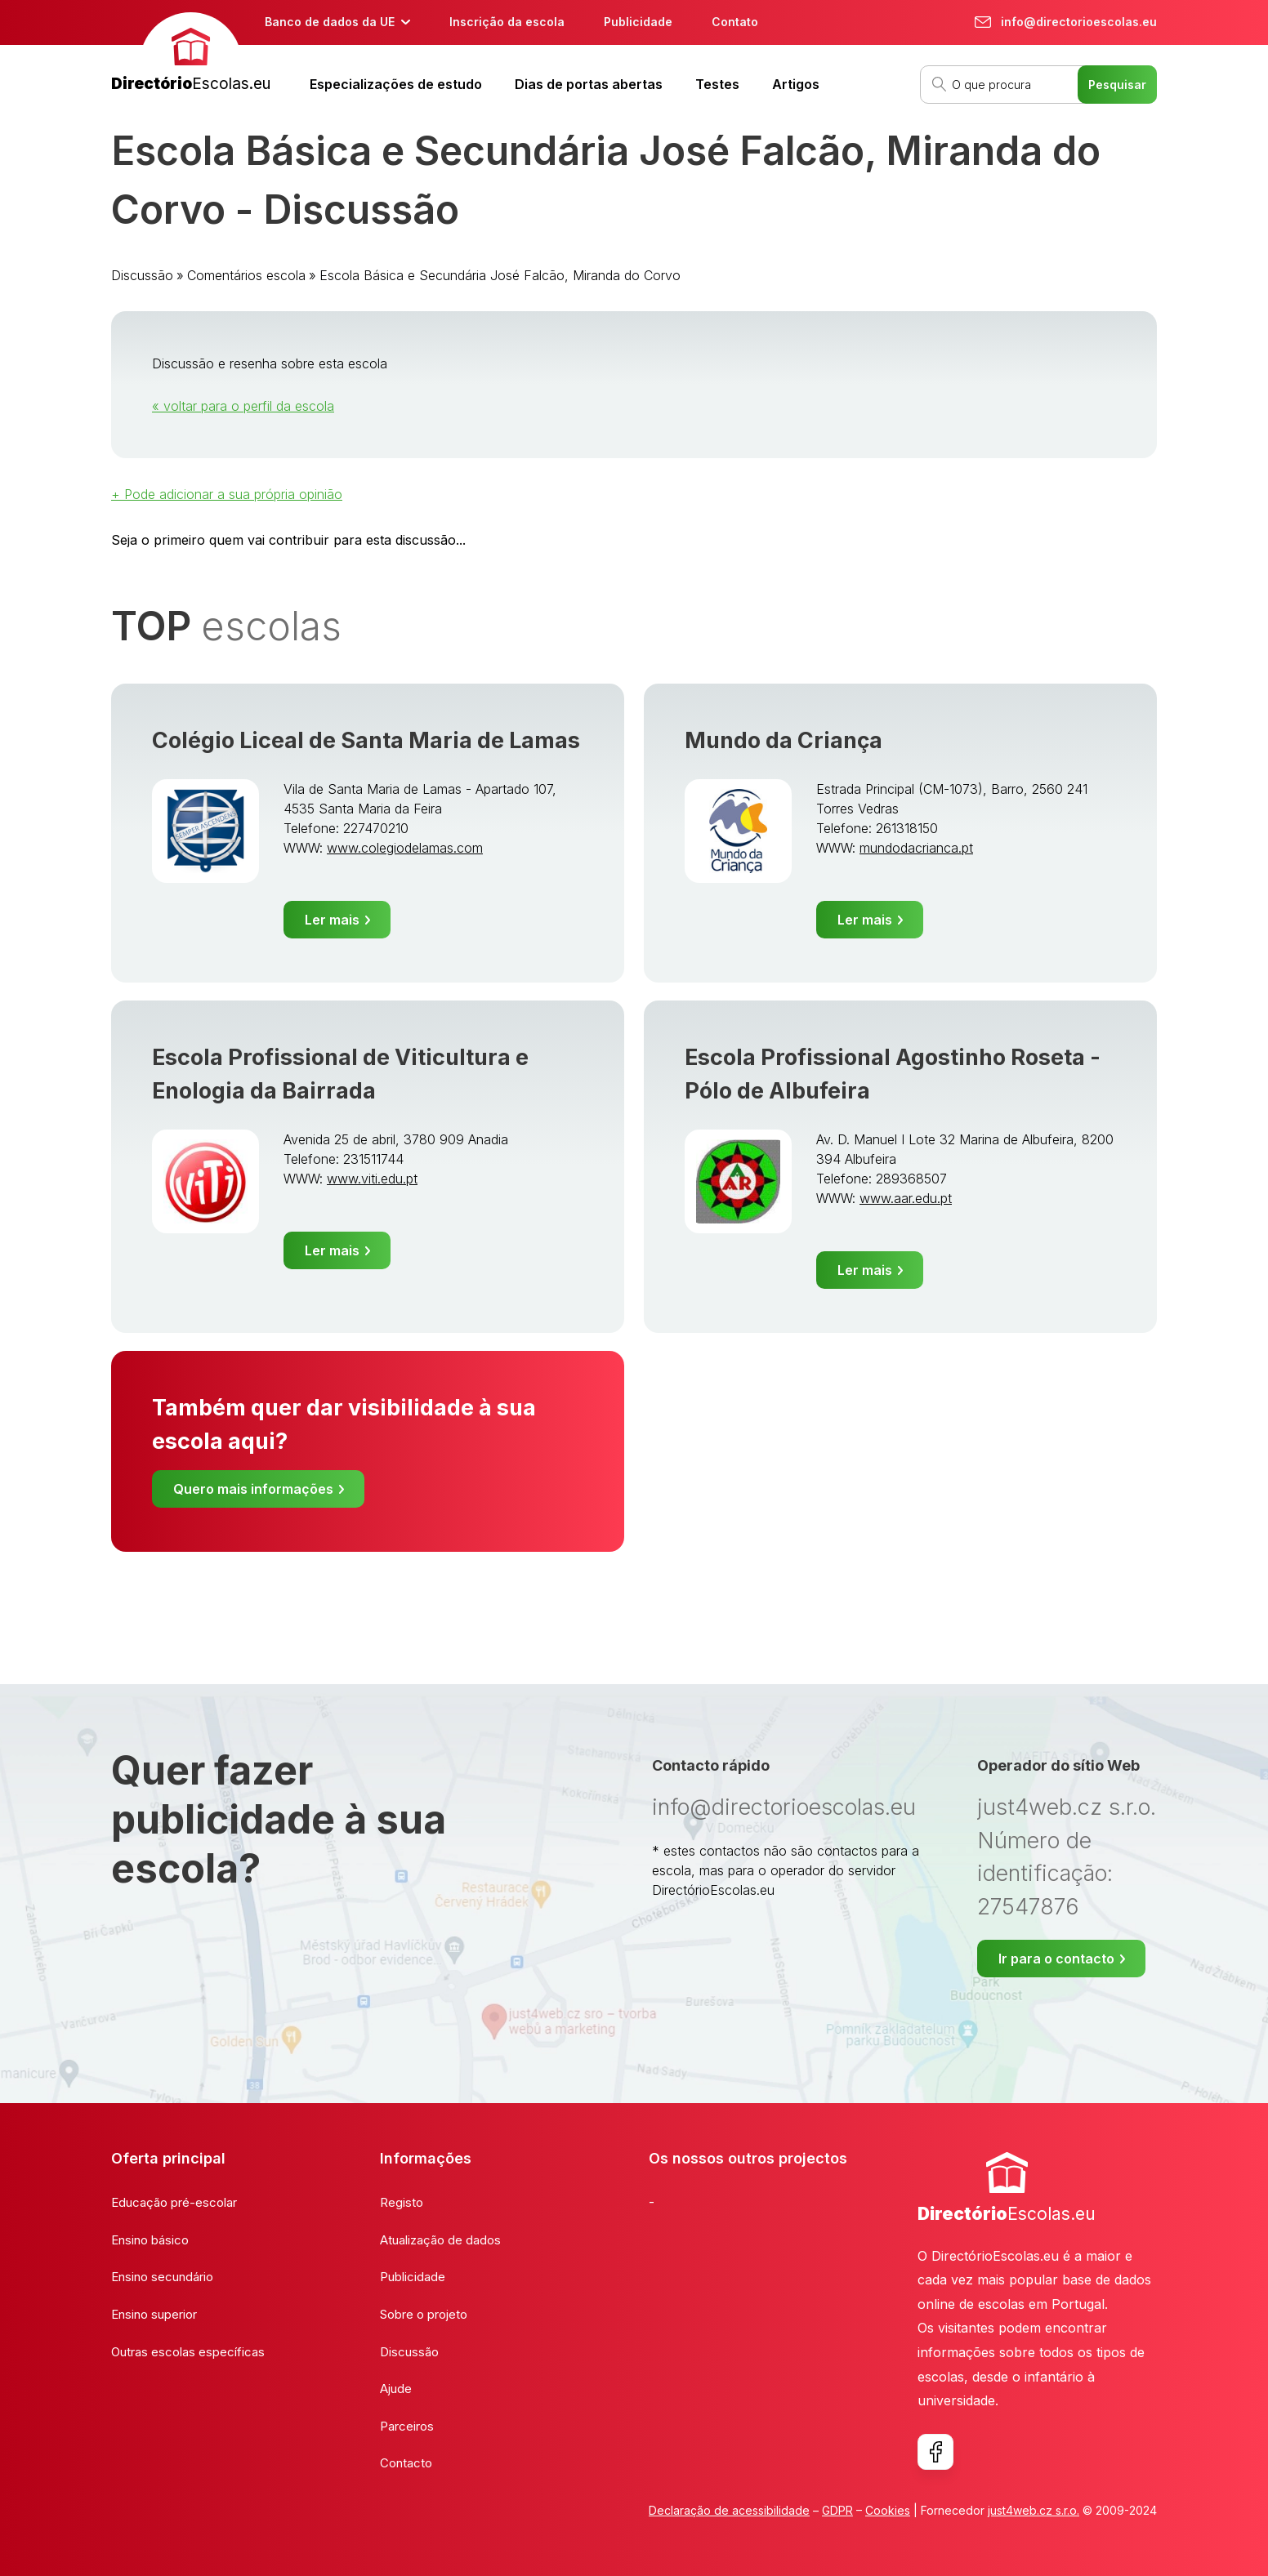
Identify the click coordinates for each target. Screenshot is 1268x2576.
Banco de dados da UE (330, 22)
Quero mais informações (253, 1489)
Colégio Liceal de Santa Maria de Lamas (366, 740)
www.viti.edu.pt (372, 1178)
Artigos (795, 84)
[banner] (190, 54)
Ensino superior (154, 2314)
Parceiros (407, 2426)
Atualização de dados (440, 2240)
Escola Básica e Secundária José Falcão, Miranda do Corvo (500, 275)
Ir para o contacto (1056, 1958)
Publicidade (638, 22)
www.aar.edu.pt (905, 1198)
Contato (735, 22)
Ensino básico (150, 2240)
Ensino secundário (162, 2276)
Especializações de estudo (396, 84)
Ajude (396, 2388)
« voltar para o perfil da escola (243, 406)
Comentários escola (246, 275)
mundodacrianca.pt (916, 848)
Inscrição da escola (507, 22)
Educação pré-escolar (174, 2202)
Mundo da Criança (783, 740)
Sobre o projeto (423, 2314)
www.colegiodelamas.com (405, 848)
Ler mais (332, 919)
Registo (401, 2202)
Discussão (142, 275)
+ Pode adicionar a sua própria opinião (226, 494)
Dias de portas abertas (589, 84)
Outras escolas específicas (188, 2352)
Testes (717, 84)
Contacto (406, 2463)
